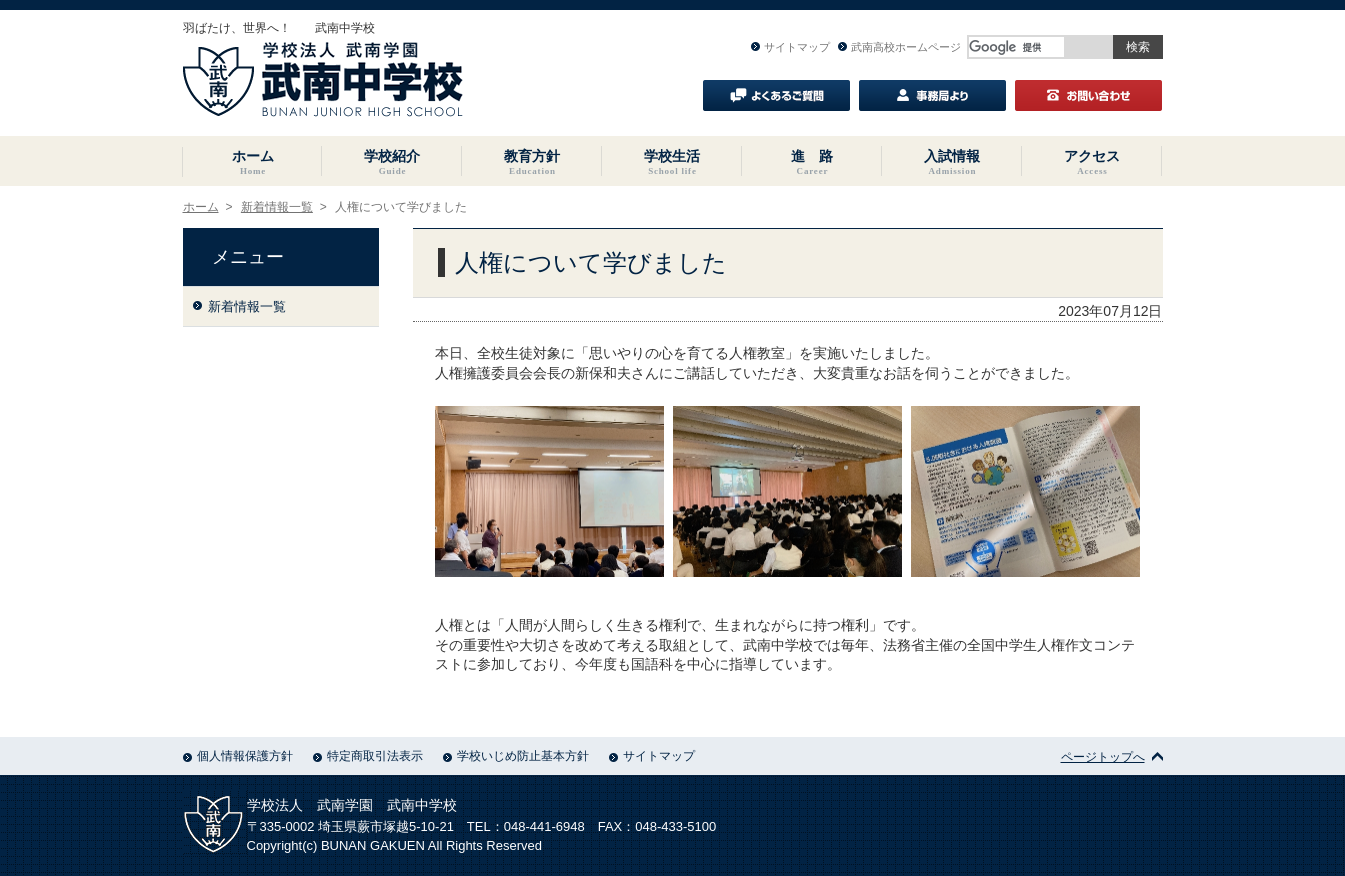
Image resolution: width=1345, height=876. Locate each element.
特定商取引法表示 (368, 756)
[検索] (1017, 47)
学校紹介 (392, 162)
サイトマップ (790, 47)
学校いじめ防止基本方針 (516, 756)
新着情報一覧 (277, 207)
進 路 (812, 162)
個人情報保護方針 (238, 756)
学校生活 (672, 162)
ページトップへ (1112, 757)
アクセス (1092, 162)
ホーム (253, 162)
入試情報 (952, 162)
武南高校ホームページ (899, 47)
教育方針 (532, 162)
